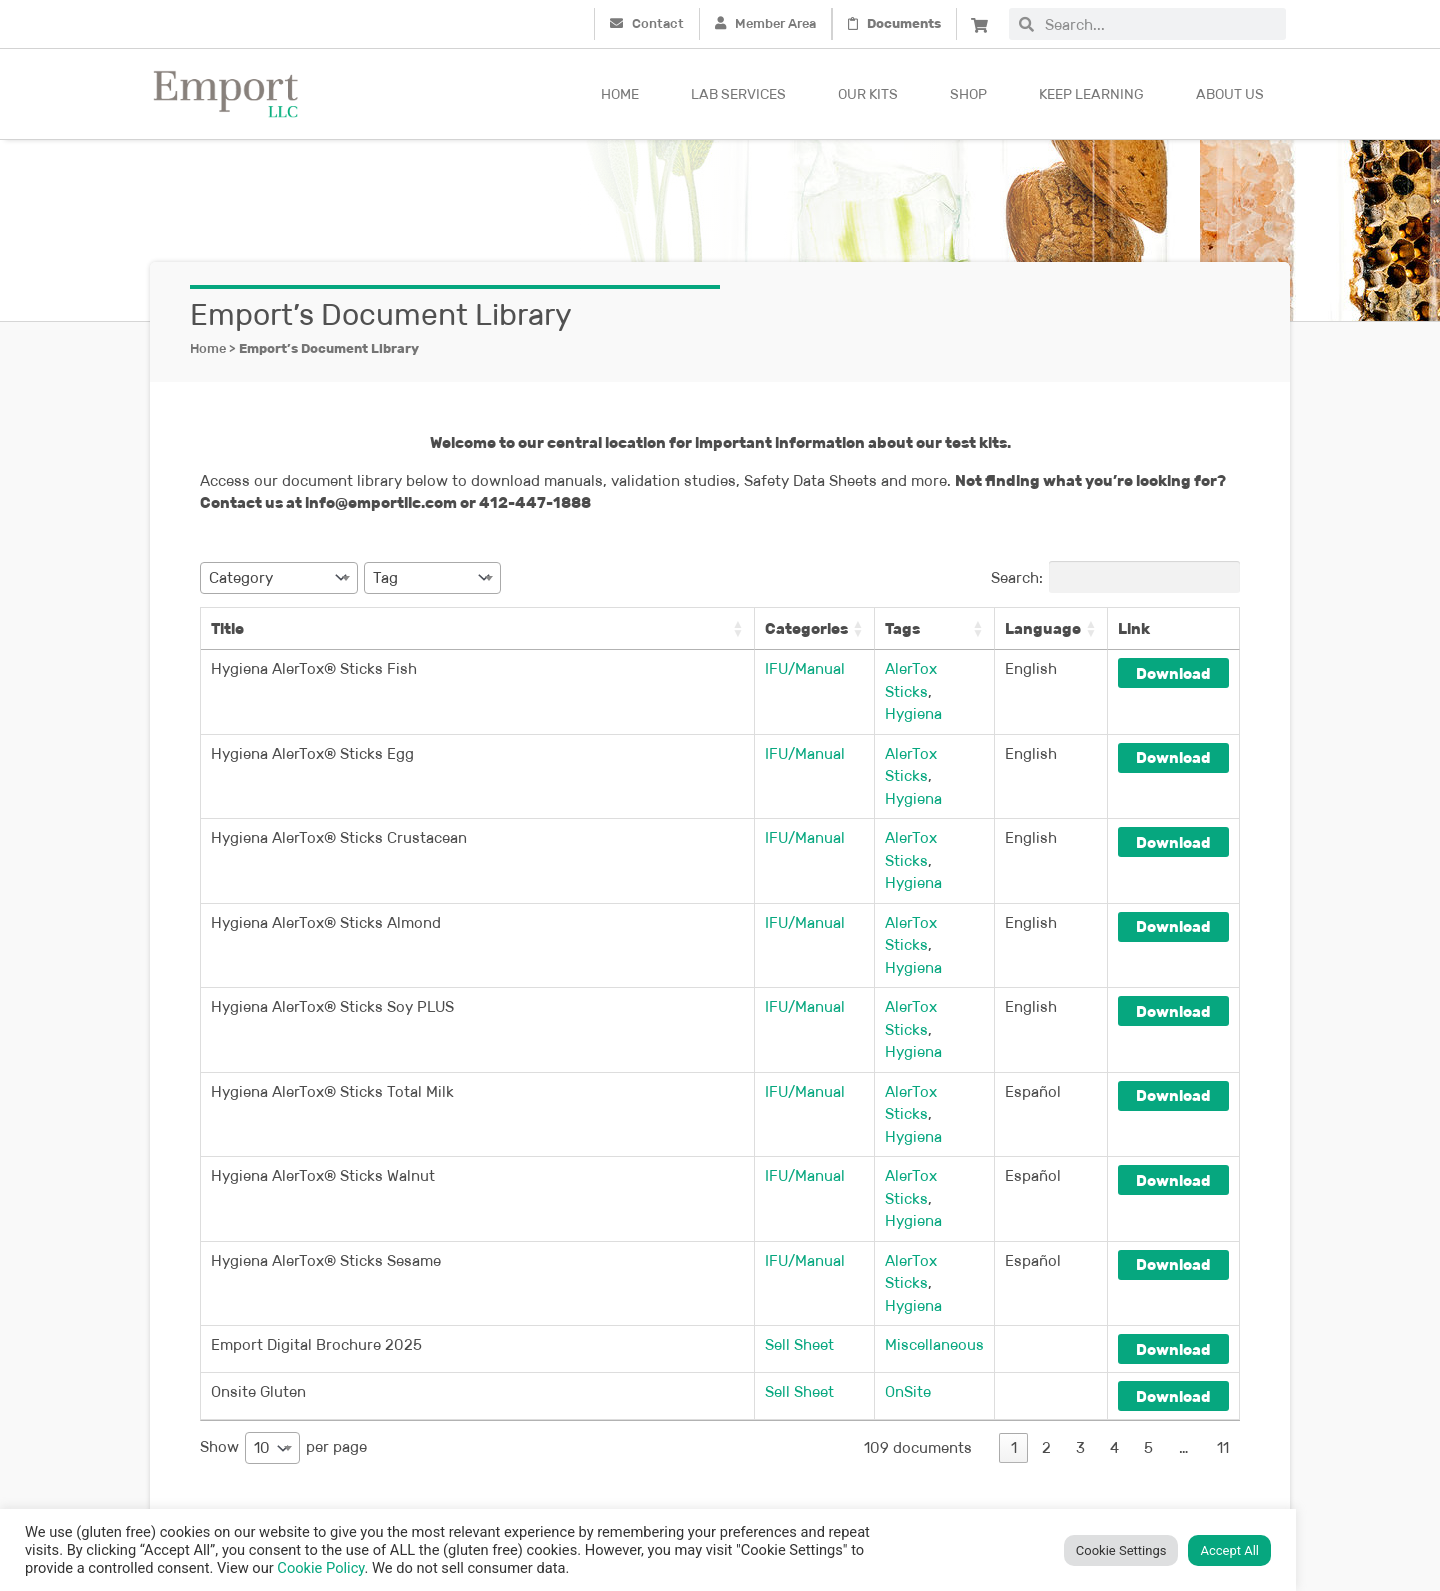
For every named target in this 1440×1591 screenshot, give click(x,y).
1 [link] (1014, 1267)
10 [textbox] (262, 1267)
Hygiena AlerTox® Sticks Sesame (326, 1102)
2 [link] (1046, 1267)
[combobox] (1160, 24)
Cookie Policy (320, 1568)
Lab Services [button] (738, 94)
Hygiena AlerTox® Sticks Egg (312, 730)
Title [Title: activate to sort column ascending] (227, 628)
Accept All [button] (1229, 1550)
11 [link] (1223, 1267)
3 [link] (1080, 1267)
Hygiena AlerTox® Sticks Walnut (323, 1040)
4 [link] (1114, 1267)
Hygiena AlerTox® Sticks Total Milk (332, 978)
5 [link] (1148, 1267)
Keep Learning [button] (1091, 94)
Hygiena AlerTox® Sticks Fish (314, 668)
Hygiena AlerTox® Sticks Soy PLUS (332, 916)
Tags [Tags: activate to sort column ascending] (877, 628)
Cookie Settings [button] (1121, 1550)
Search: (1115, 577)
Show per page (283, 1268)
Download (1172, 673)
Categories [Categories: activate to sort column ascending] (760, 628)
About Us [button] (1230, 94)
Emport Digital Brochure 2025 (316, 1164)
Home (620, 94)
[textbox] (247, 577)
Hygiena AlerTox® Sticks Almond (326, 854)
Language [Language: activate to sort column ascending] (1042, 628)
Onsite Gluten (258, 1211)
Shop (968, 94)
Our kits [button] (868, 94)
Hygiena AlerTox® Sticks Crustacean (339, 792)
